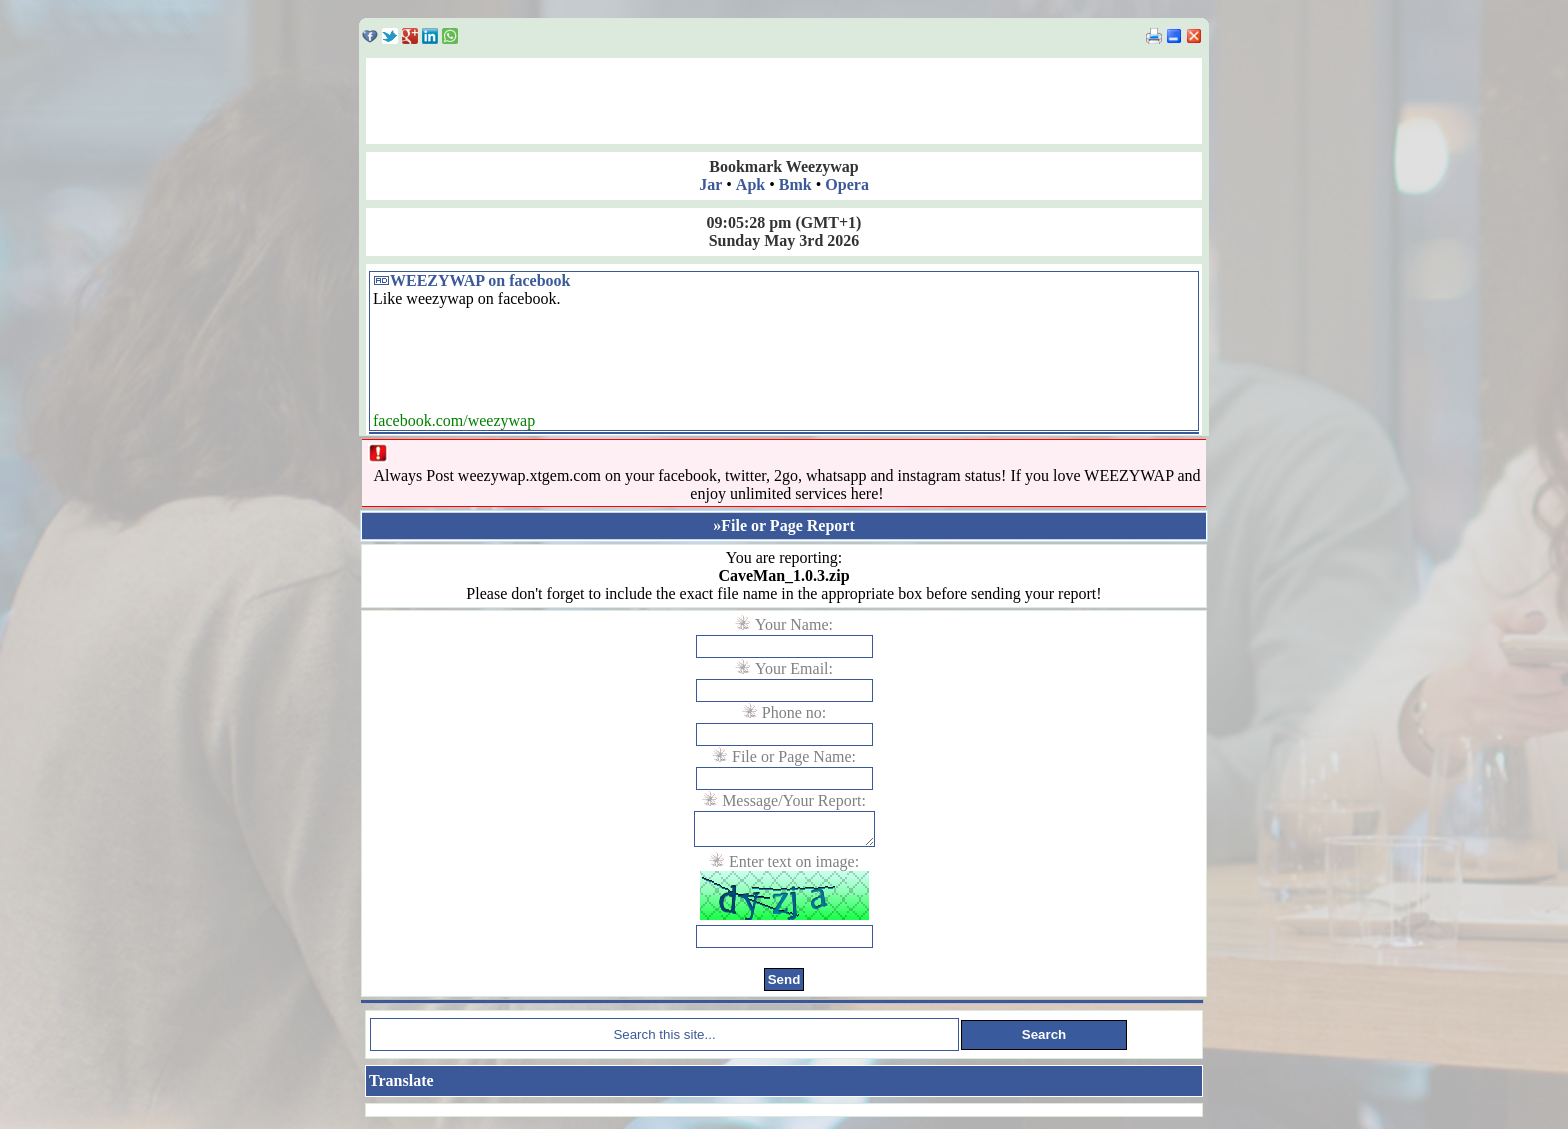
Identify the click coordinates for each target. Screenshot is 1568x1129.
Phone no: (794, 712)
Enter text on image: (794, 867)
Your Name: (794, 624)
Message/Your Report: (794, 800)
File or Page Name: (794, 756)
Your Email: (794, 668)
